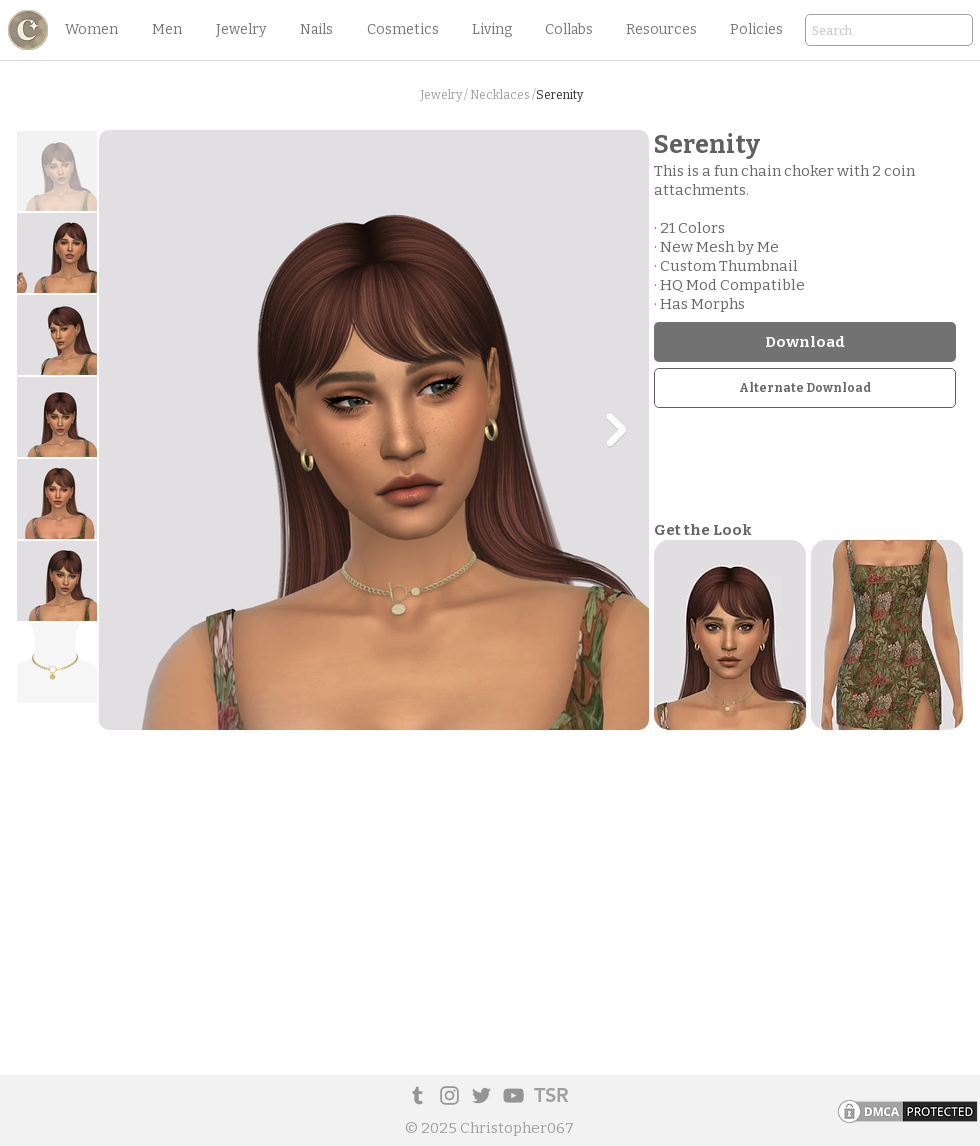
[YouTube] (513, 1095)
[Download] (805, 342)
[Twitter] (481, 1095)
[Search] (861, 31)
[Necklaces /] (503, 95)
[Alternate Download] (805, 388)
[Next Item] (616, 430)
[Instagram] (449, 1095)
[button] (91, 30)
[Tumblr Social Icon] (417, 1095)
